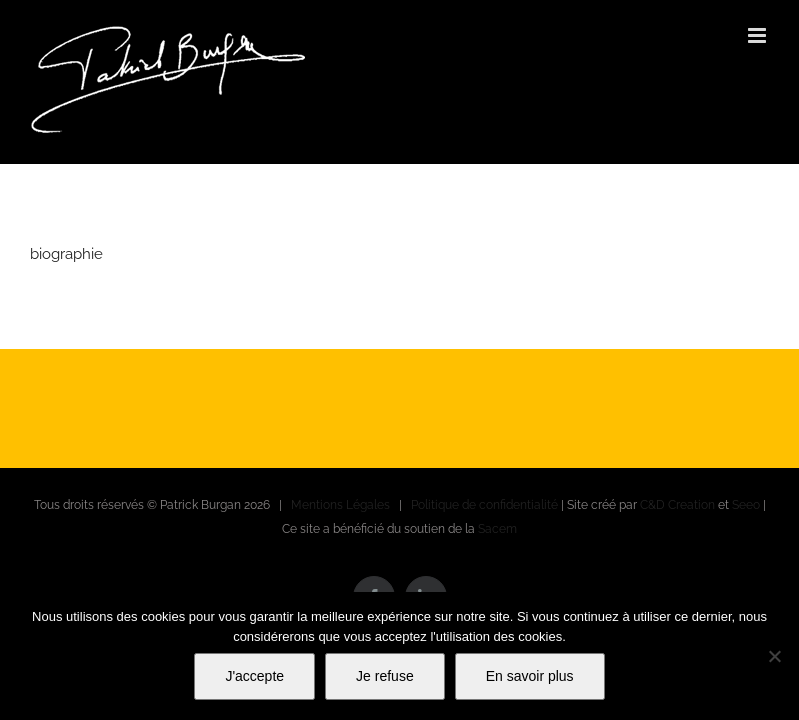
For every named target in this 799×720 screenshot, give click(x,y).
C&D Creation (677, 505)
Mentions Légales (340, 505)
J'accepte (254, 676)
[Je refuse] (774, 656)
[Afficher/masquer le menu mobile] (758, 35)
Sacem (497, 529)
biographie (66, 254)
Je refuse (385, 676)
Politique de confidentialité (484, 505)
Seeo (746, 505)
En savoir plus (530, 676)
